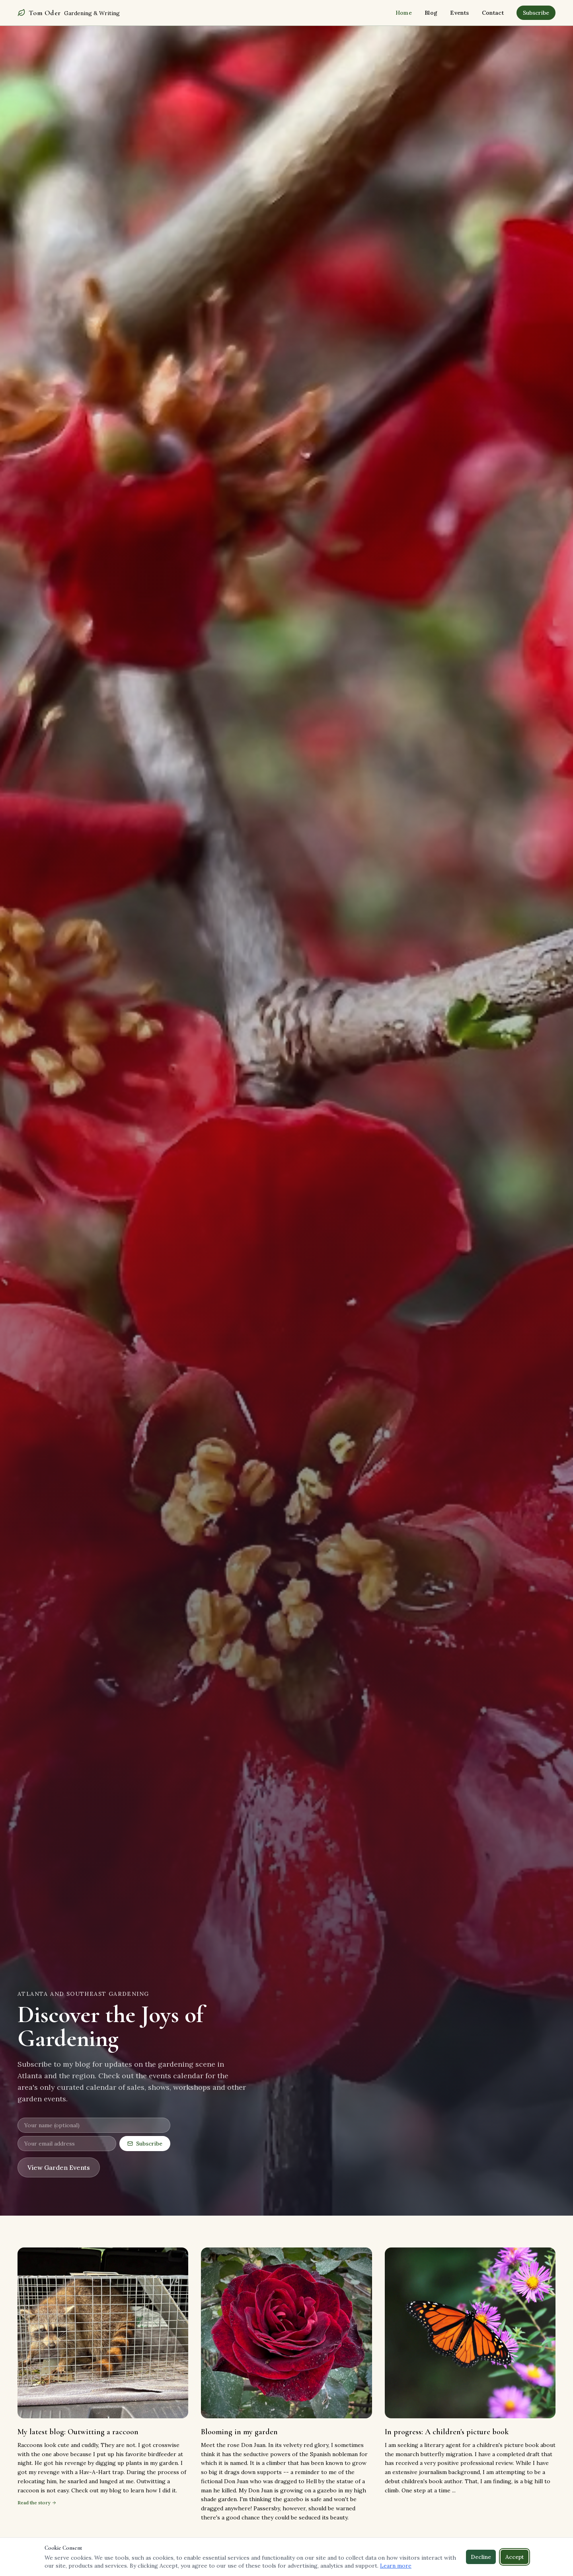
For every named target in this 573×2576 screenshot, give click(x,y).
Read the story (37, 2504)
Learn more (395, 2565)
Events (459, 12)
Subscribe (536, 12)
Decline (481, 2556)
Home (404, 12)
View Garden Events (58, 2167)
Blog (431, 12)
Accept (514, 2556)
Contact (493, 12)
